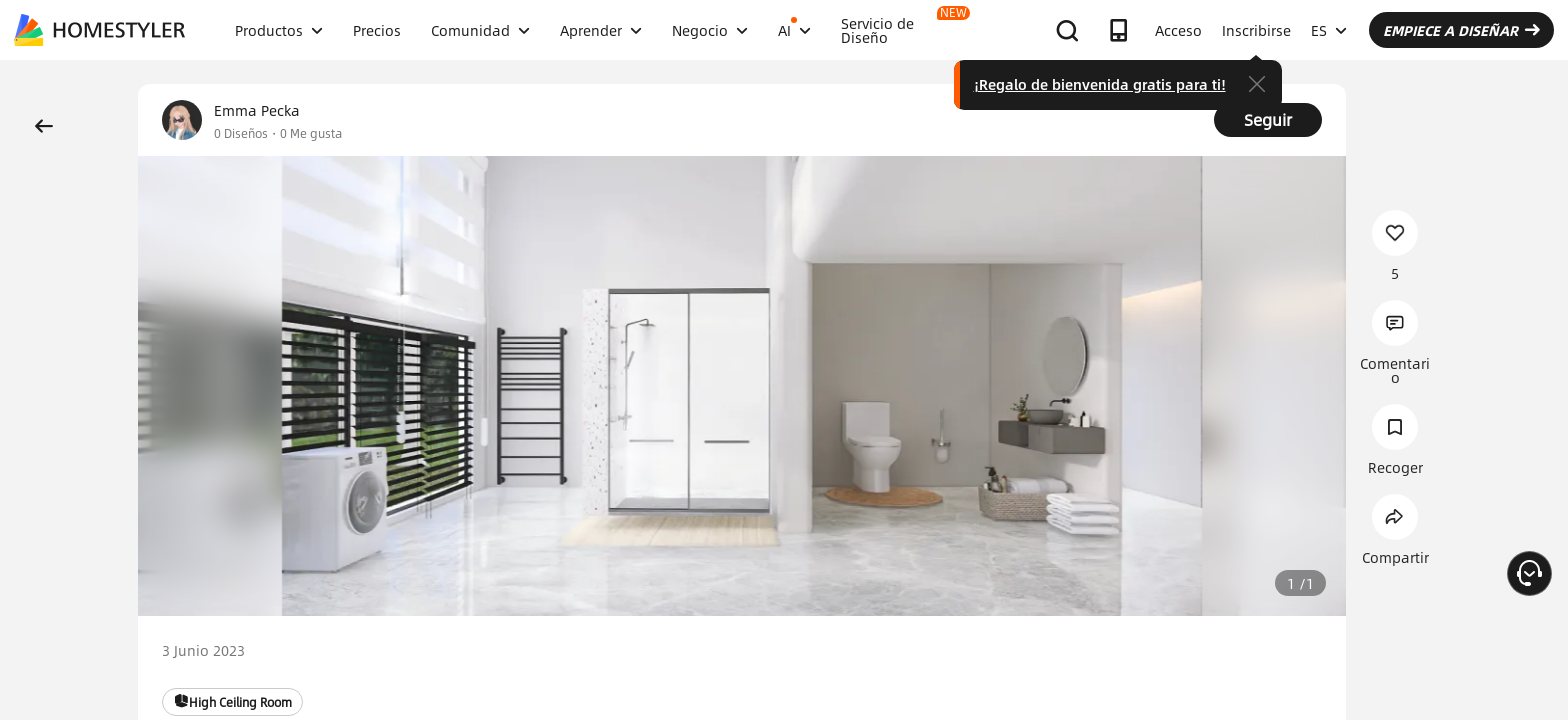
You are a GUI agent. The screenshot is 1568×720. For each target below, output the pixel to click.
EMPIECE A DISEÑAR (1461, 30)
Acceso (1178, 30)
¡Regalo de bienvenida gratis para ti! (1100, 84)
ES (1329, 30)
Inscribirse (1256, 30)
